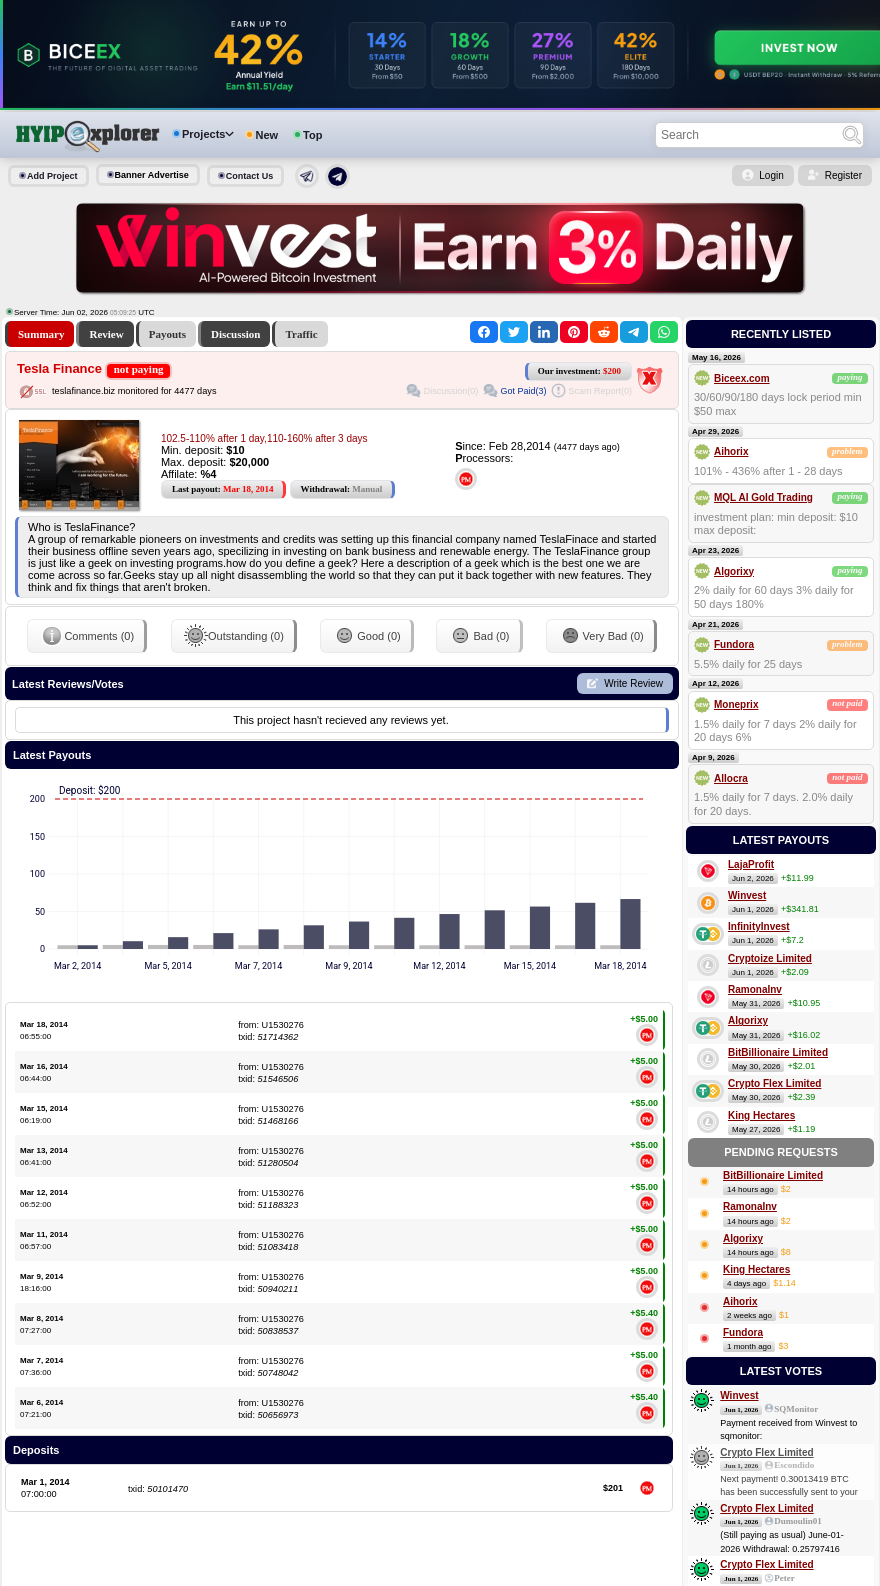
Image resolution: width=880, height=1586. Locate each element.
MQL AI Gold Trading (763, 497)
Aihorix (731, 451)
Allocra (731, 778)
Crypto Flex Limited (774, 1083)
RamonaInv (755, 989)
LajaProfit (751, 864)
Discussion (236, 334)
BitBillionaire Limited (778, 1052)
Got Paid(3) (523, 391)
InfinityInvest (759, 926)
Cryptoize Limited (770, 958)
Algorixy (734, 571)
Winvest (747, 895)
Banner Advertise (152, 175)
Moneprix (736, 704)
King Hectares (761, 1115)
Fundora (734, 644)
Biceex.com (742, 378)
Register (843, 175)
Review (106, 334)
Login (771, 175)
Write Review (633, 683)
